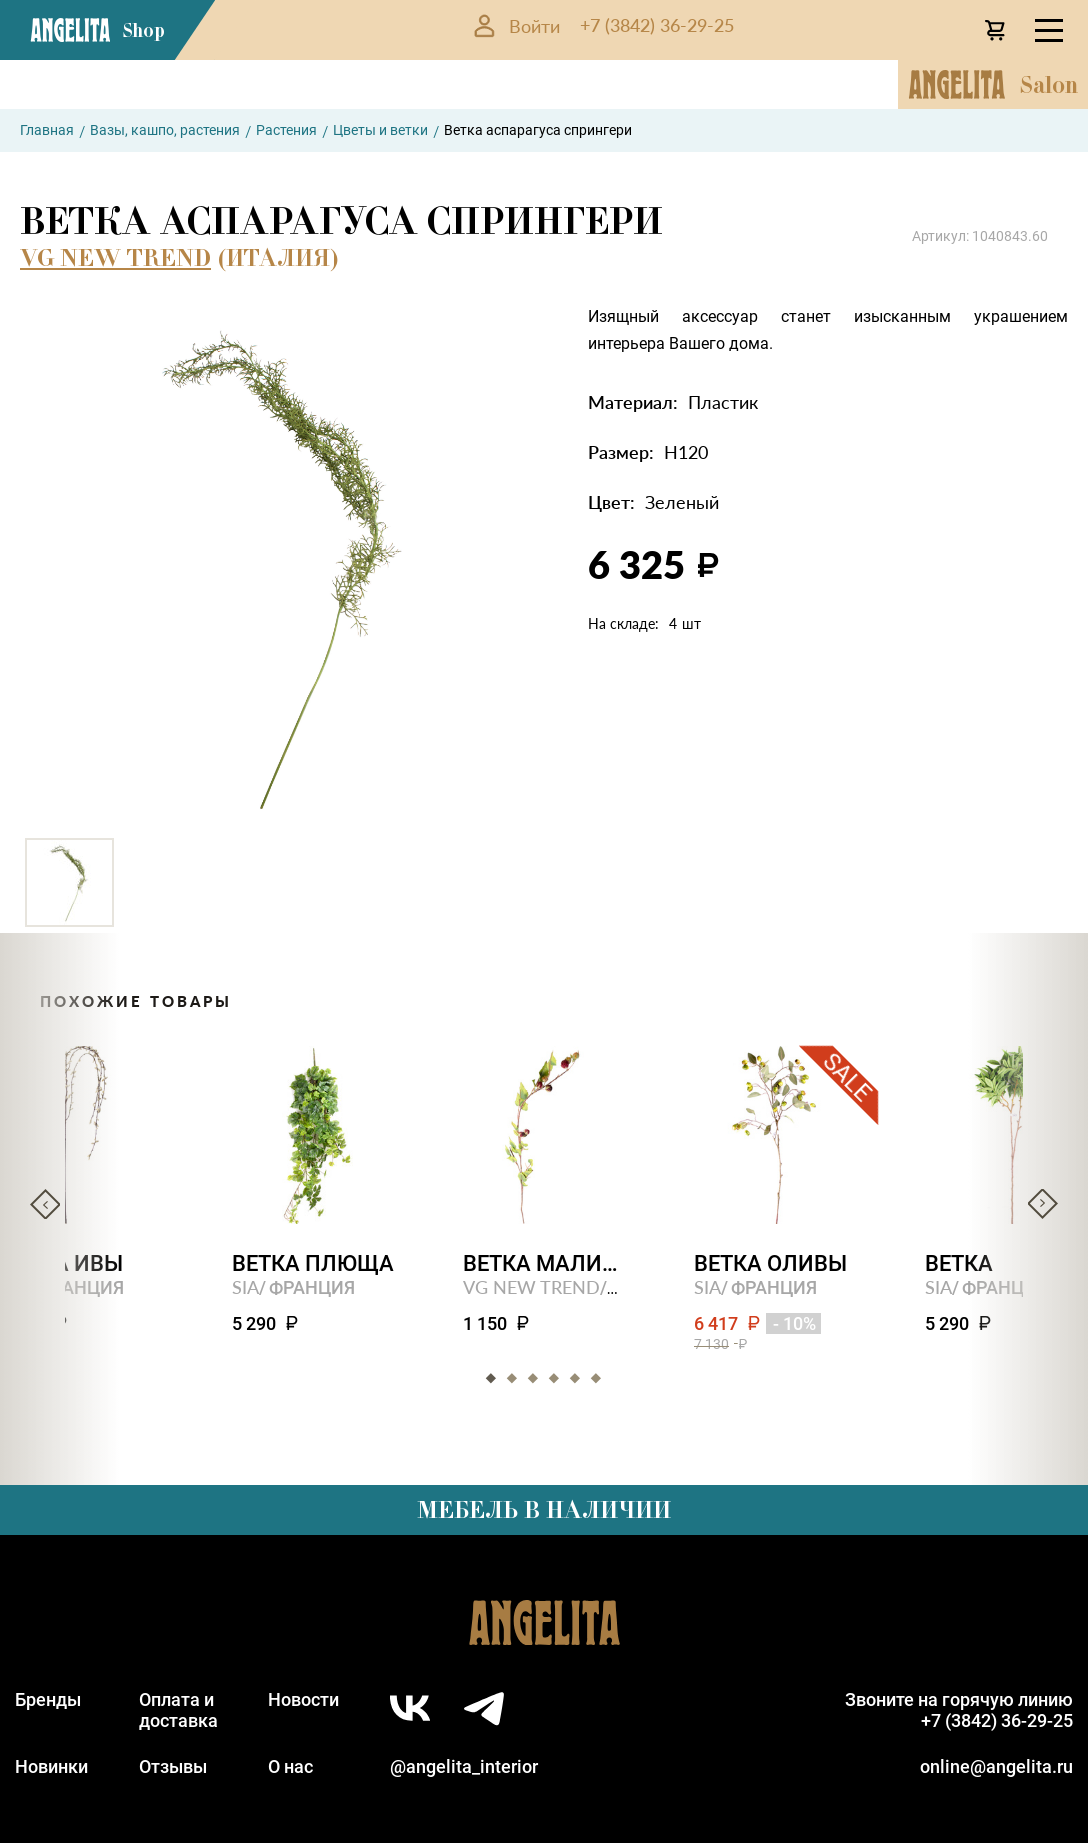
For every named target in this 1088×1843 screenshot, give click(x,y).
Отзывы (173, 1766)
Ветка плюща (313, 1263)
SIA (245, 1286)
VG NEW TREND (115, 257)
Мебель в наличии (544, 1509)
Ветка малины (544, 1263)
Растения (286, 130)
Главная (47, 130)
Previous (45, 1204)
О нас (290, 1766)
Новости (303, 1699)
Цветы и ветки (380, 130)
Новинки (51, 1766)
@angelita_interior (464, 1766)
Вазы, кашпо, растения (165, 130)
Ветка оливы (770, 1263)
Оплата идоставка (178, 1710)
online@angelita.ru (996, 1766)
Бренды (48, 1699)
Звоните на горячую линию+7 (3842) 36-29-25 (959, 1710)
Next (1043, 1204)
